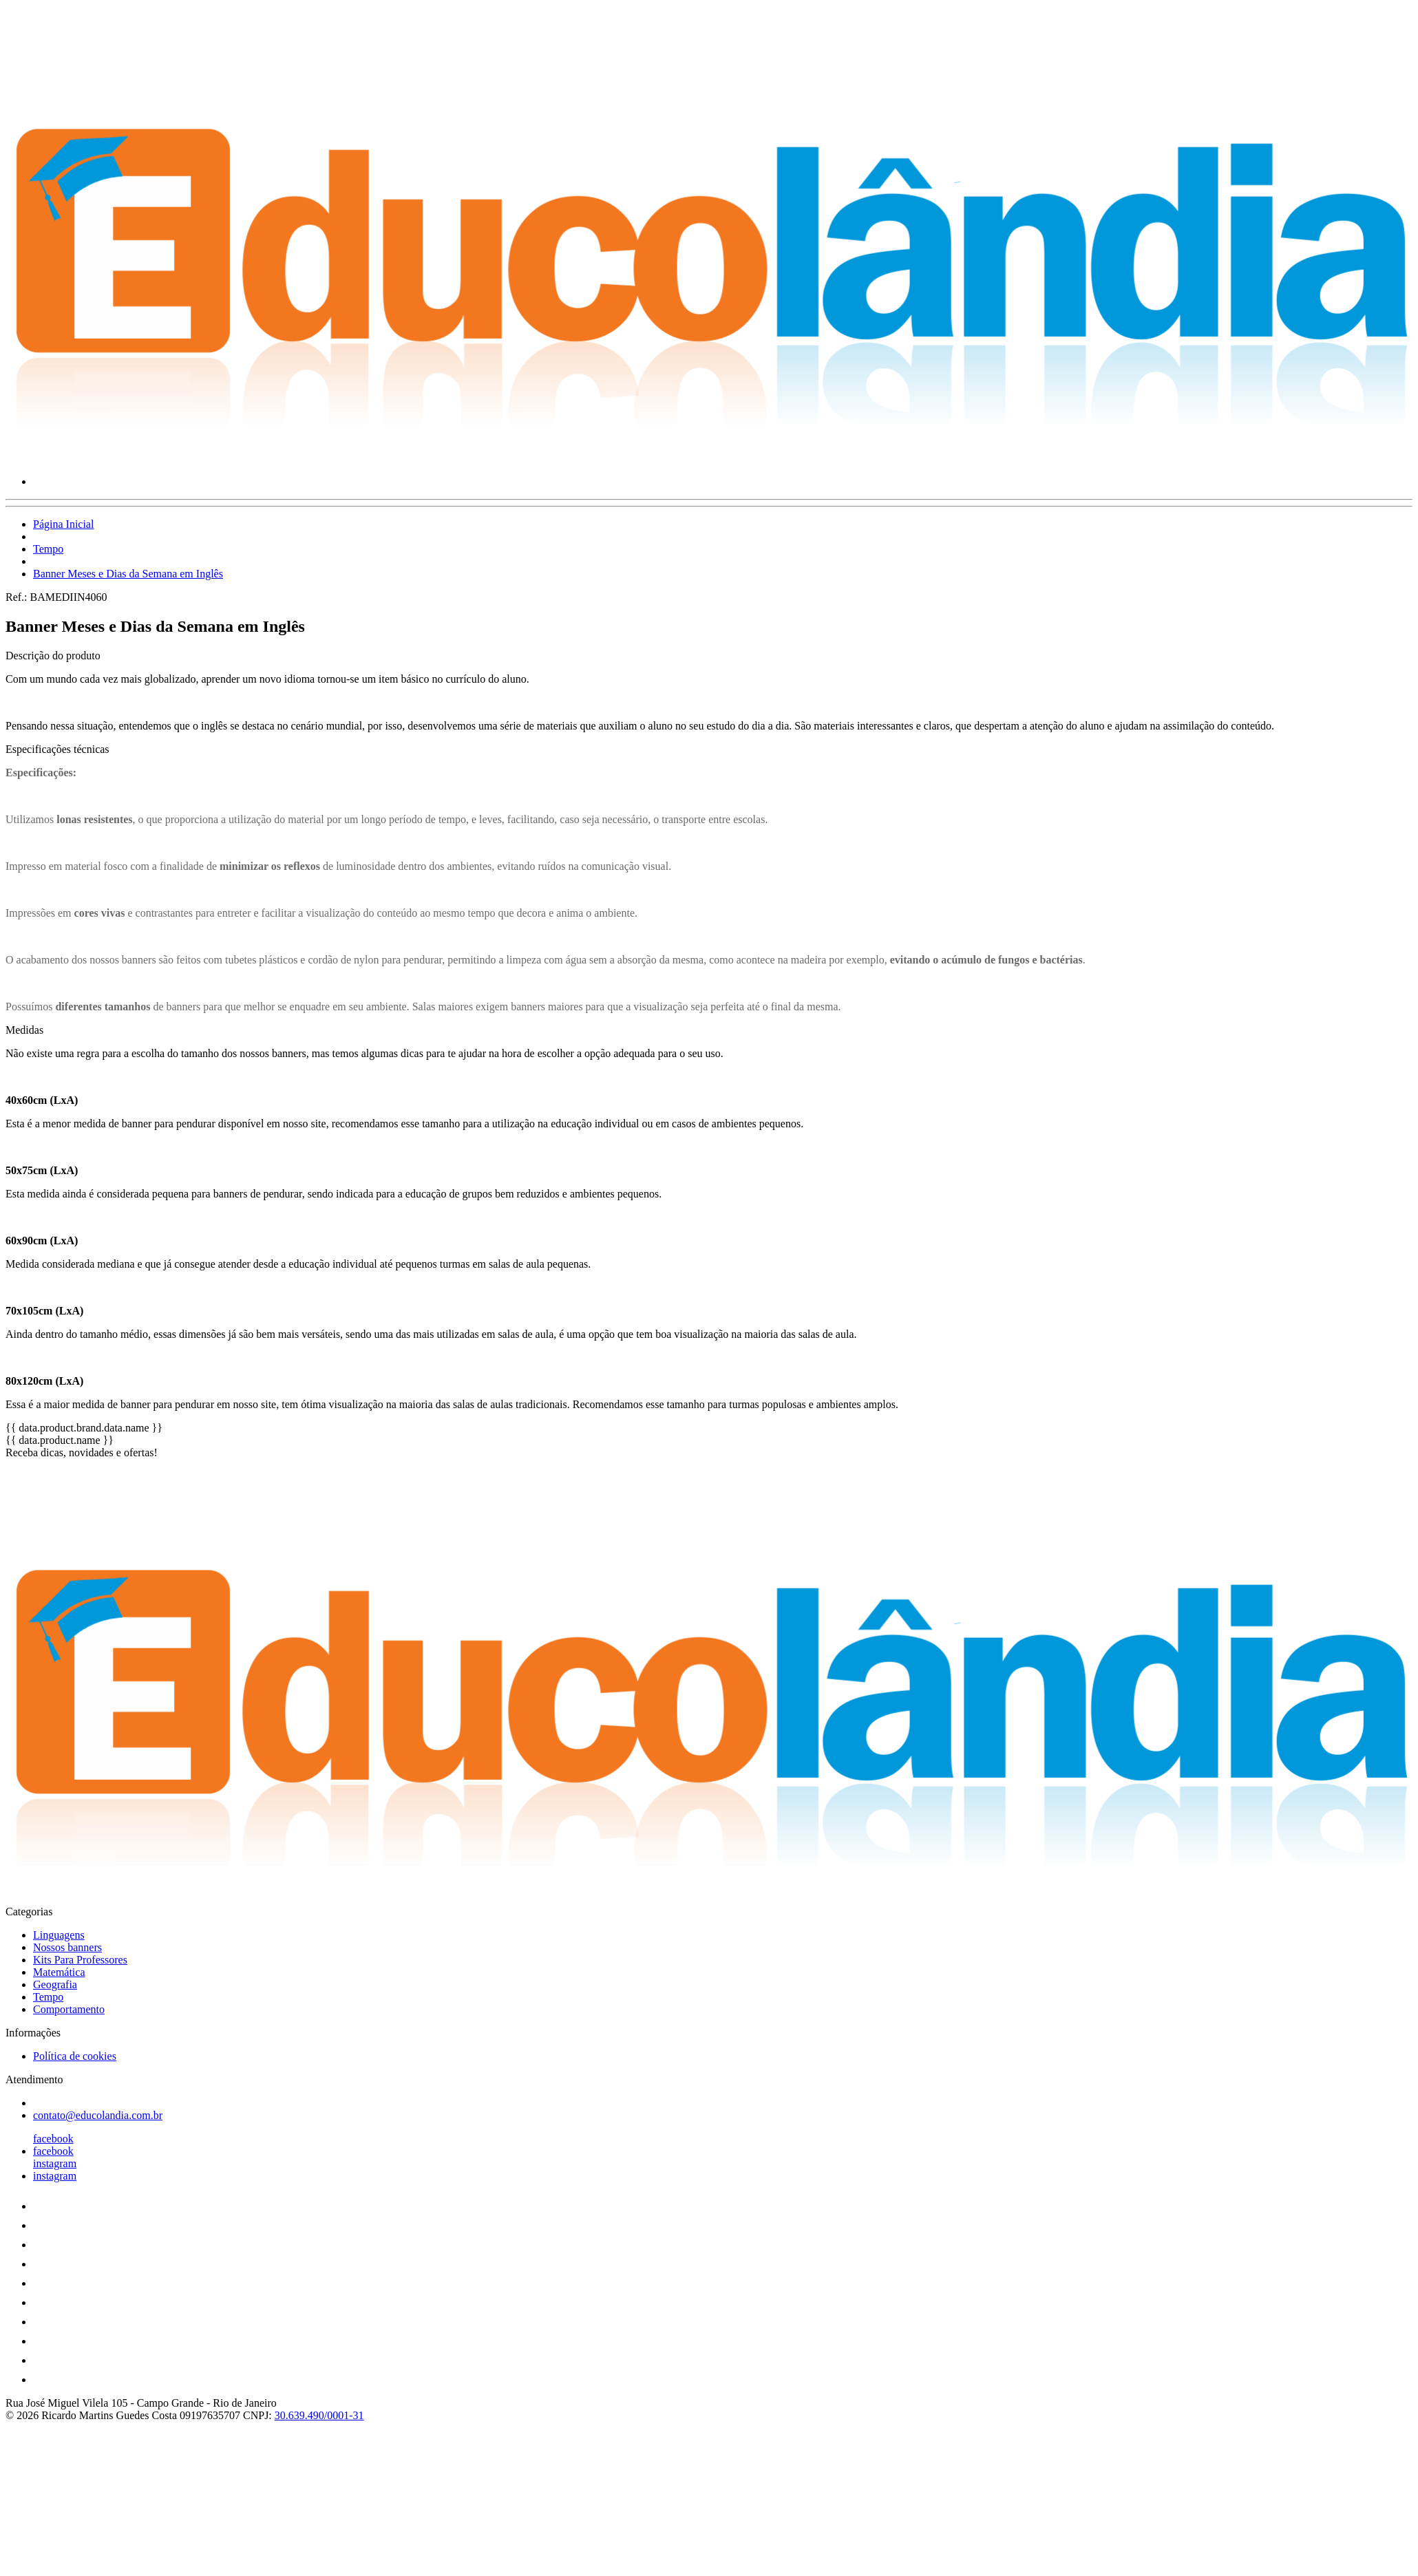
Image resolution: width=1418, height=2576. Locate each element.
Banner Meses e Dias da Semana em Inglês (128, 573)
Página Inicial (63, 524)
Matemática (59, 1972)
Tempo (48, 549)
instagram (54, 2163)
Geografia (55, 1984)
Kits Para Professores (80, 1960)
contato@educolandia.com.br (97, 2115)
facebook (53, 2138)
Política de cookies (74, 2056)
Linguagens (59, 1935)
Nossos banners (67, 1947)
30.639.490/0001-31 (319, 2415)
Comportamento (69, 2009)
